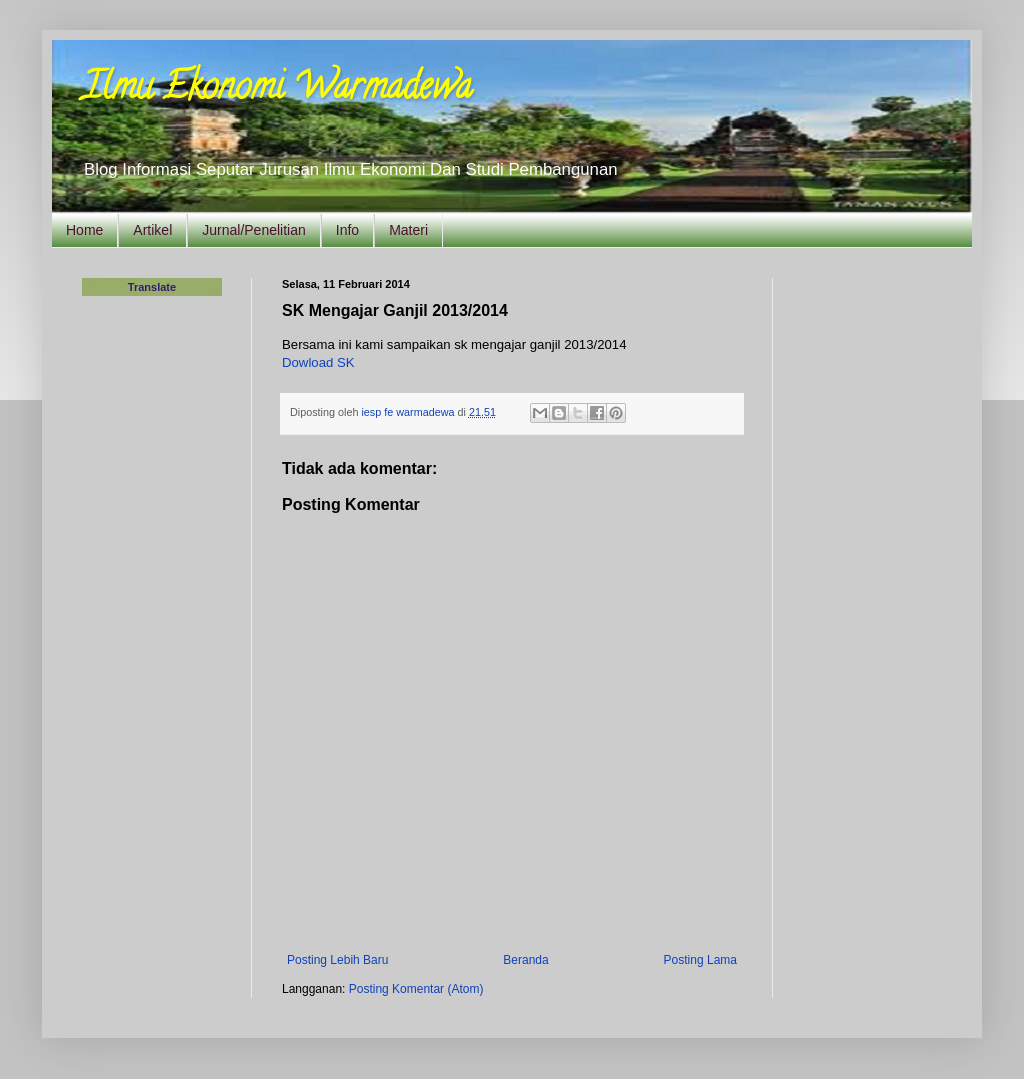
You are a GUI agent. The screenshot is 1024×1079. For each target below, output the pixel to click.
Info (347, 230)
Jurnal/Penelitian (254, 230)
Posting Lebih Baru (337, 960)
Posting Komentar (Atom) (416, 989)
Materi (408, 230)
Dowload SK (318, 362)
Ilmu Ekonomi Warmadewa (277, 90)
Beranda (525, 960)
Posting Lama (700, 960)
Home (84, 230)
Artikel (152, 230)
